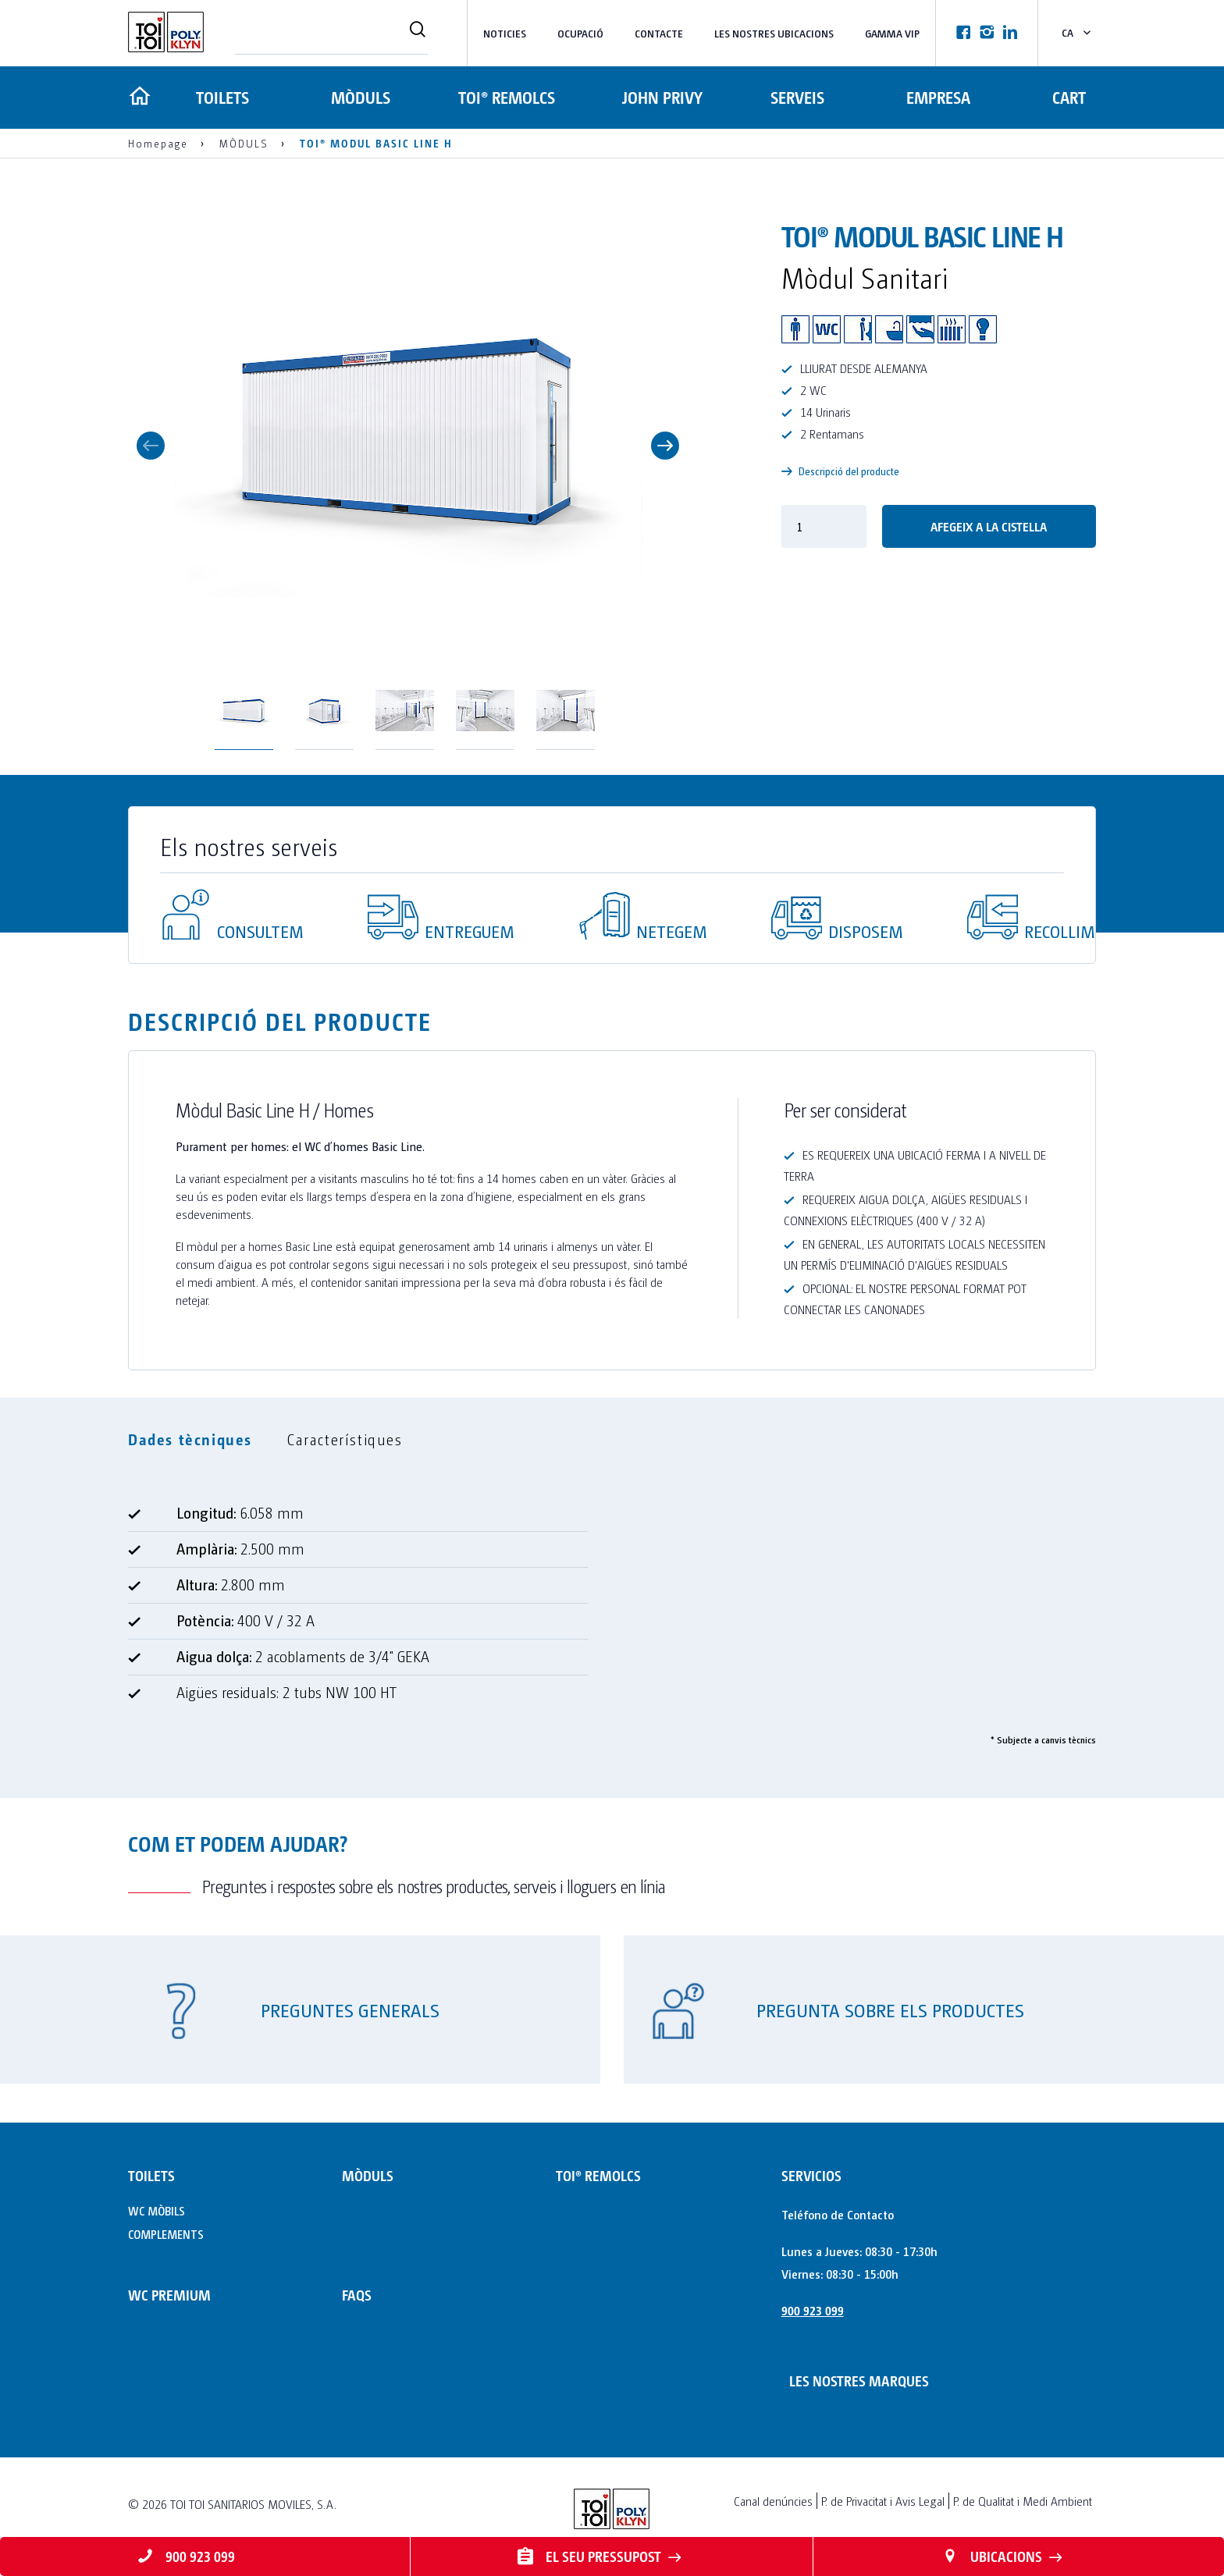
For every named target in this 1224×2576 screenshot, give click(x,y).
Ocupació (580, 33)
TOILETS (220, 97)
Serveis (794, 97)
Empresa (937, 97)
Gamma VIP (892, 33)
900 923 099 (812, 2310)
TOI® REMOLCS (505, 97)
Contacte (659, 33)
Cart (1069, 97)
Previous (151, 446)
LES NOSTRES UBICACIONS (774, 33)
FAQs (357, 2295)
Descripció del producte (840, 471)
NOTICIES (504, 33)
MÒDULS (360, 97)
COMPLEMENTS (166, 2233)
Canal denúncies (773, 2501)
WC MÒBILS (156, 2210)
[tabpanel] (612, 1609)
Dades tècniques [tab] (190, 1439)
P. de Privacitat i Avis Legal (883, 2501)
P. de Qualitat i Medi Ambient (1022, 2501)
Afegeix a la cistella (988, 526)
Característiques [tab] (345, 1439)
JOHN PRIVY (661, 97)
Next (665, 446)
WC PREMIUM (169, 2295)
